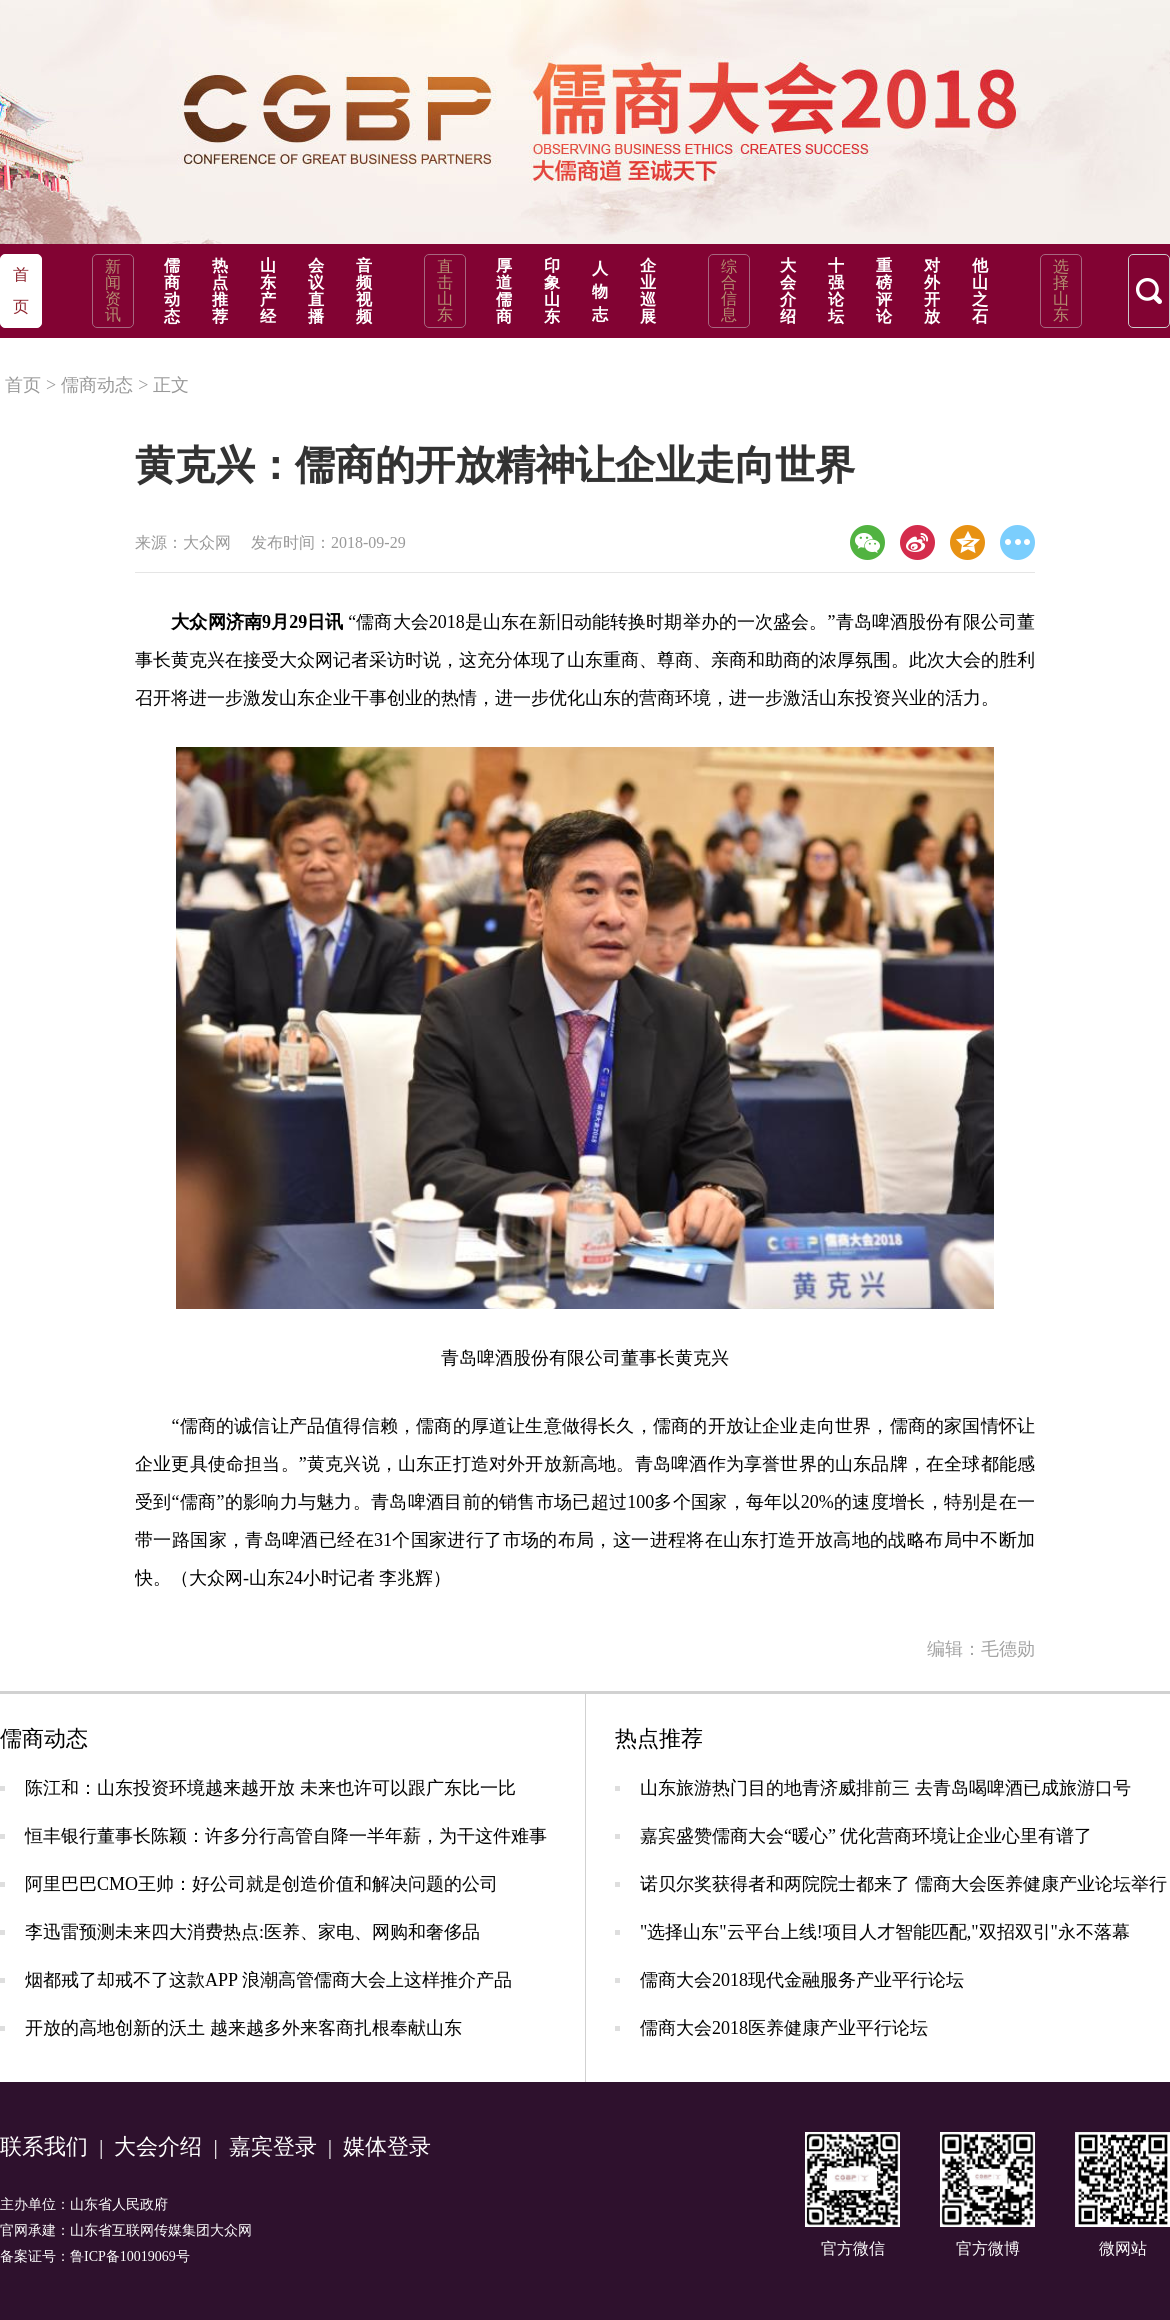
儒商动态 (172, 291)
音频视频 (364, 291)
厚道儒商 (504, 291)
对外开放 (932, 291)
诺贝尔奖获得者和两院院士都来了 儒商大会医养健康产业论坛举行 (903, 1884)
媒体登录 (387, 2146)
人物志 (600, 291)
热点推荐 (220, 291)
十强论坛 (836, 291)
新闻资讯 (113, 290)
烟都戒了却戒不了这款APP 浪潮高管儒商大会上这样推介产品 (268, 1980)
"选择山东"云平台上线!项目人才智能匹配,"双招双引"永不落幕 (885, 1932)
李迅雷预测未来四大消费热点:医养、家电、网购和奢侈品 (252, 1932)
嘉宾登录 (273, 2146)
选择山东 (1061, 290)
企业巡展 (648, 291)
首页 (23, 385)
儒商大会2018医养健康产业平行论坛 (784, 2028)
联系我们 (44, 2146)
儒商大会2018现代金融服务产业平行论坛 (802, 1980)
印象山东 (552, 291)
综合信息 (729, 290)
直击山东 (445, 290)
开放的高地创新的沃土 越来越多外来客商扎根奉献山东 (243, 2028)
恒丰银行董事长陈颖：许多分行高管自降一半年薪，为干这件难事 (286, 1836)
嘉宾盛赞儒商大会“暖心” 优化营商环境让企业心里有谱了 (866, 1836)
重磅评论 (884, 291)
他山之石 (980, 291)
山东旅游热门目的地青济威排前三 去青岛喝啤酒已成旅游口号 (885, 1788)
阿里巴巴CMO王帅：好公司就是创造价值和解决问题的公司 (261, 1884)
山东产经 (268, 291)
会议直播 (316, 291)
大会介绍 (788, 291)
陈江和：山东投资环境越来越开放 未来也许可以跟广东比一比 (270, 1788)
